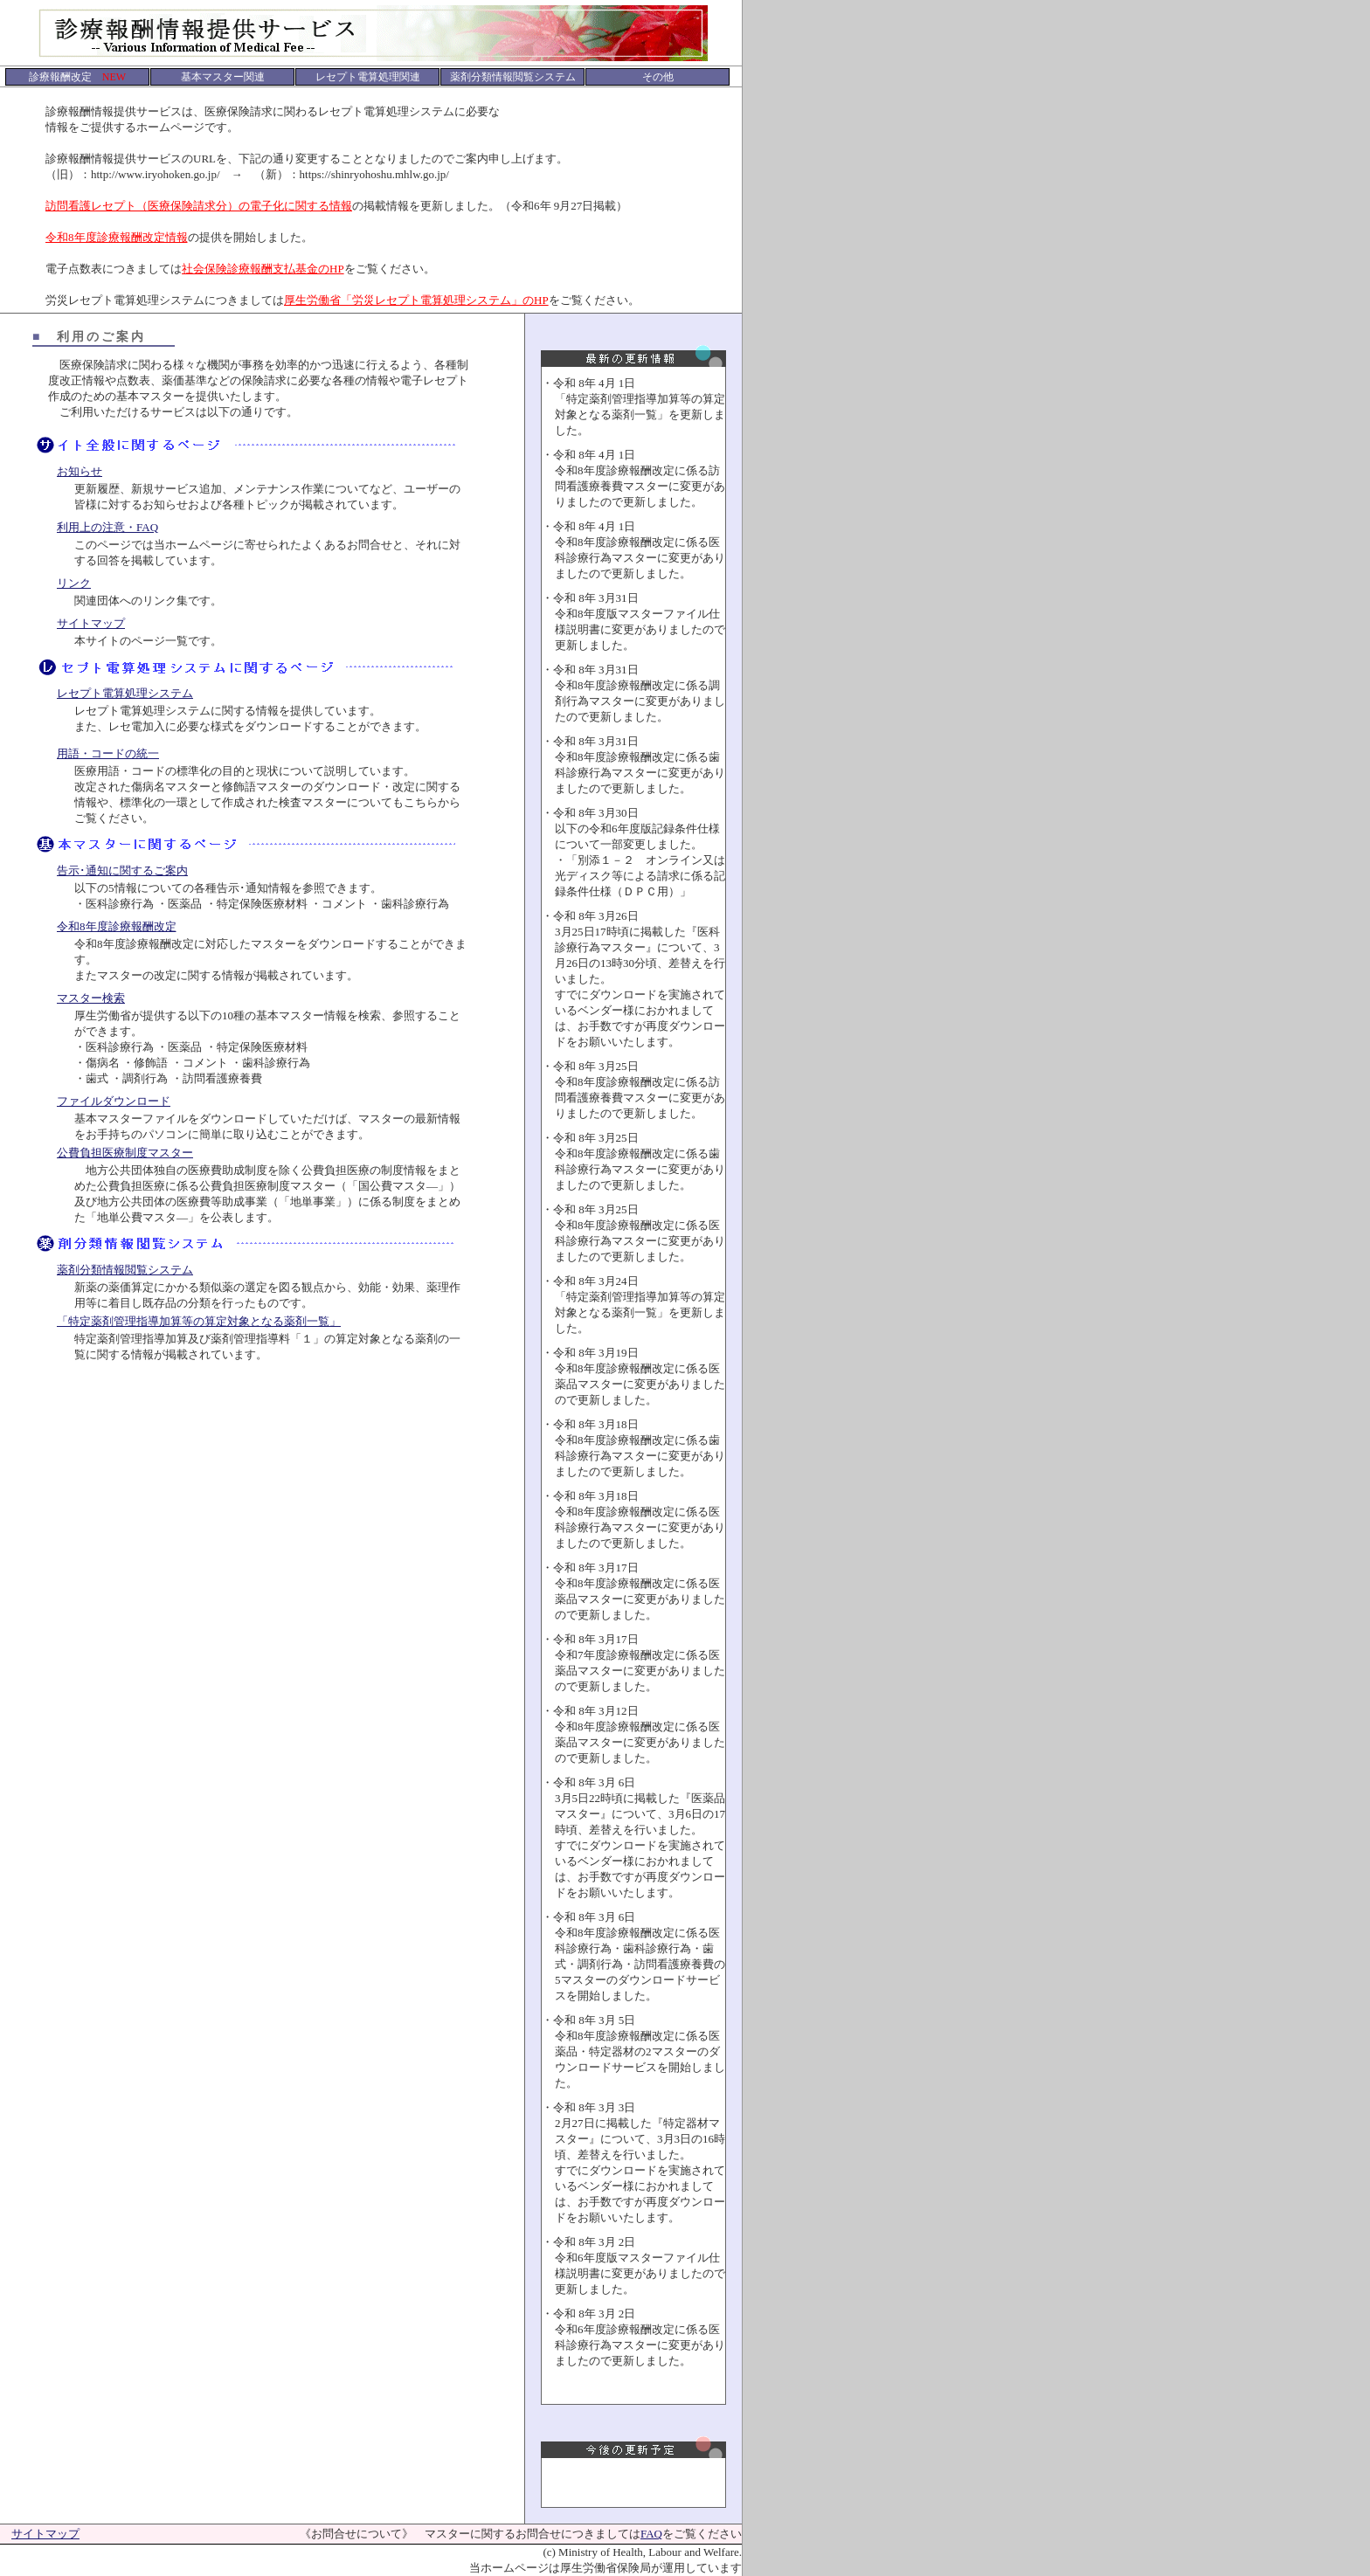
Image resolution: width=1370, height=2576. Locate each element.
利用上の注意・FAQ (107, 527)
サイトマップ (91, 623)
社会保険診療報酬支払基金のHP (263, 268)
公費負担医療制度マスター (125, 1152)
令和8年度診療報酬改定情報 (116, 237)
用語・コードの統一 (108, 753)
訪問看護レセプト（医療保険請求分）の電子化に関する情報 (198, 205)
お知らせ (79, 471)
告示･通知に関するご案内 (122, 870)
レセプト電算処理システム (125, 693)
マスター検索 (91, 998)
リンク (74, 583)
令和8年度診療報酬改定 (116, 926)
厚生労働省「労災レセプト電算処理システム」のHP (416, 300)
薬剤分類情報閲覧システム (125, 1269)
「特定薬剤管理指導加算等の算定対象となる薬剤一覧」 (199, 1321)
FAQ (651, 2533)
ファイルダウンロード (113, 1101)
